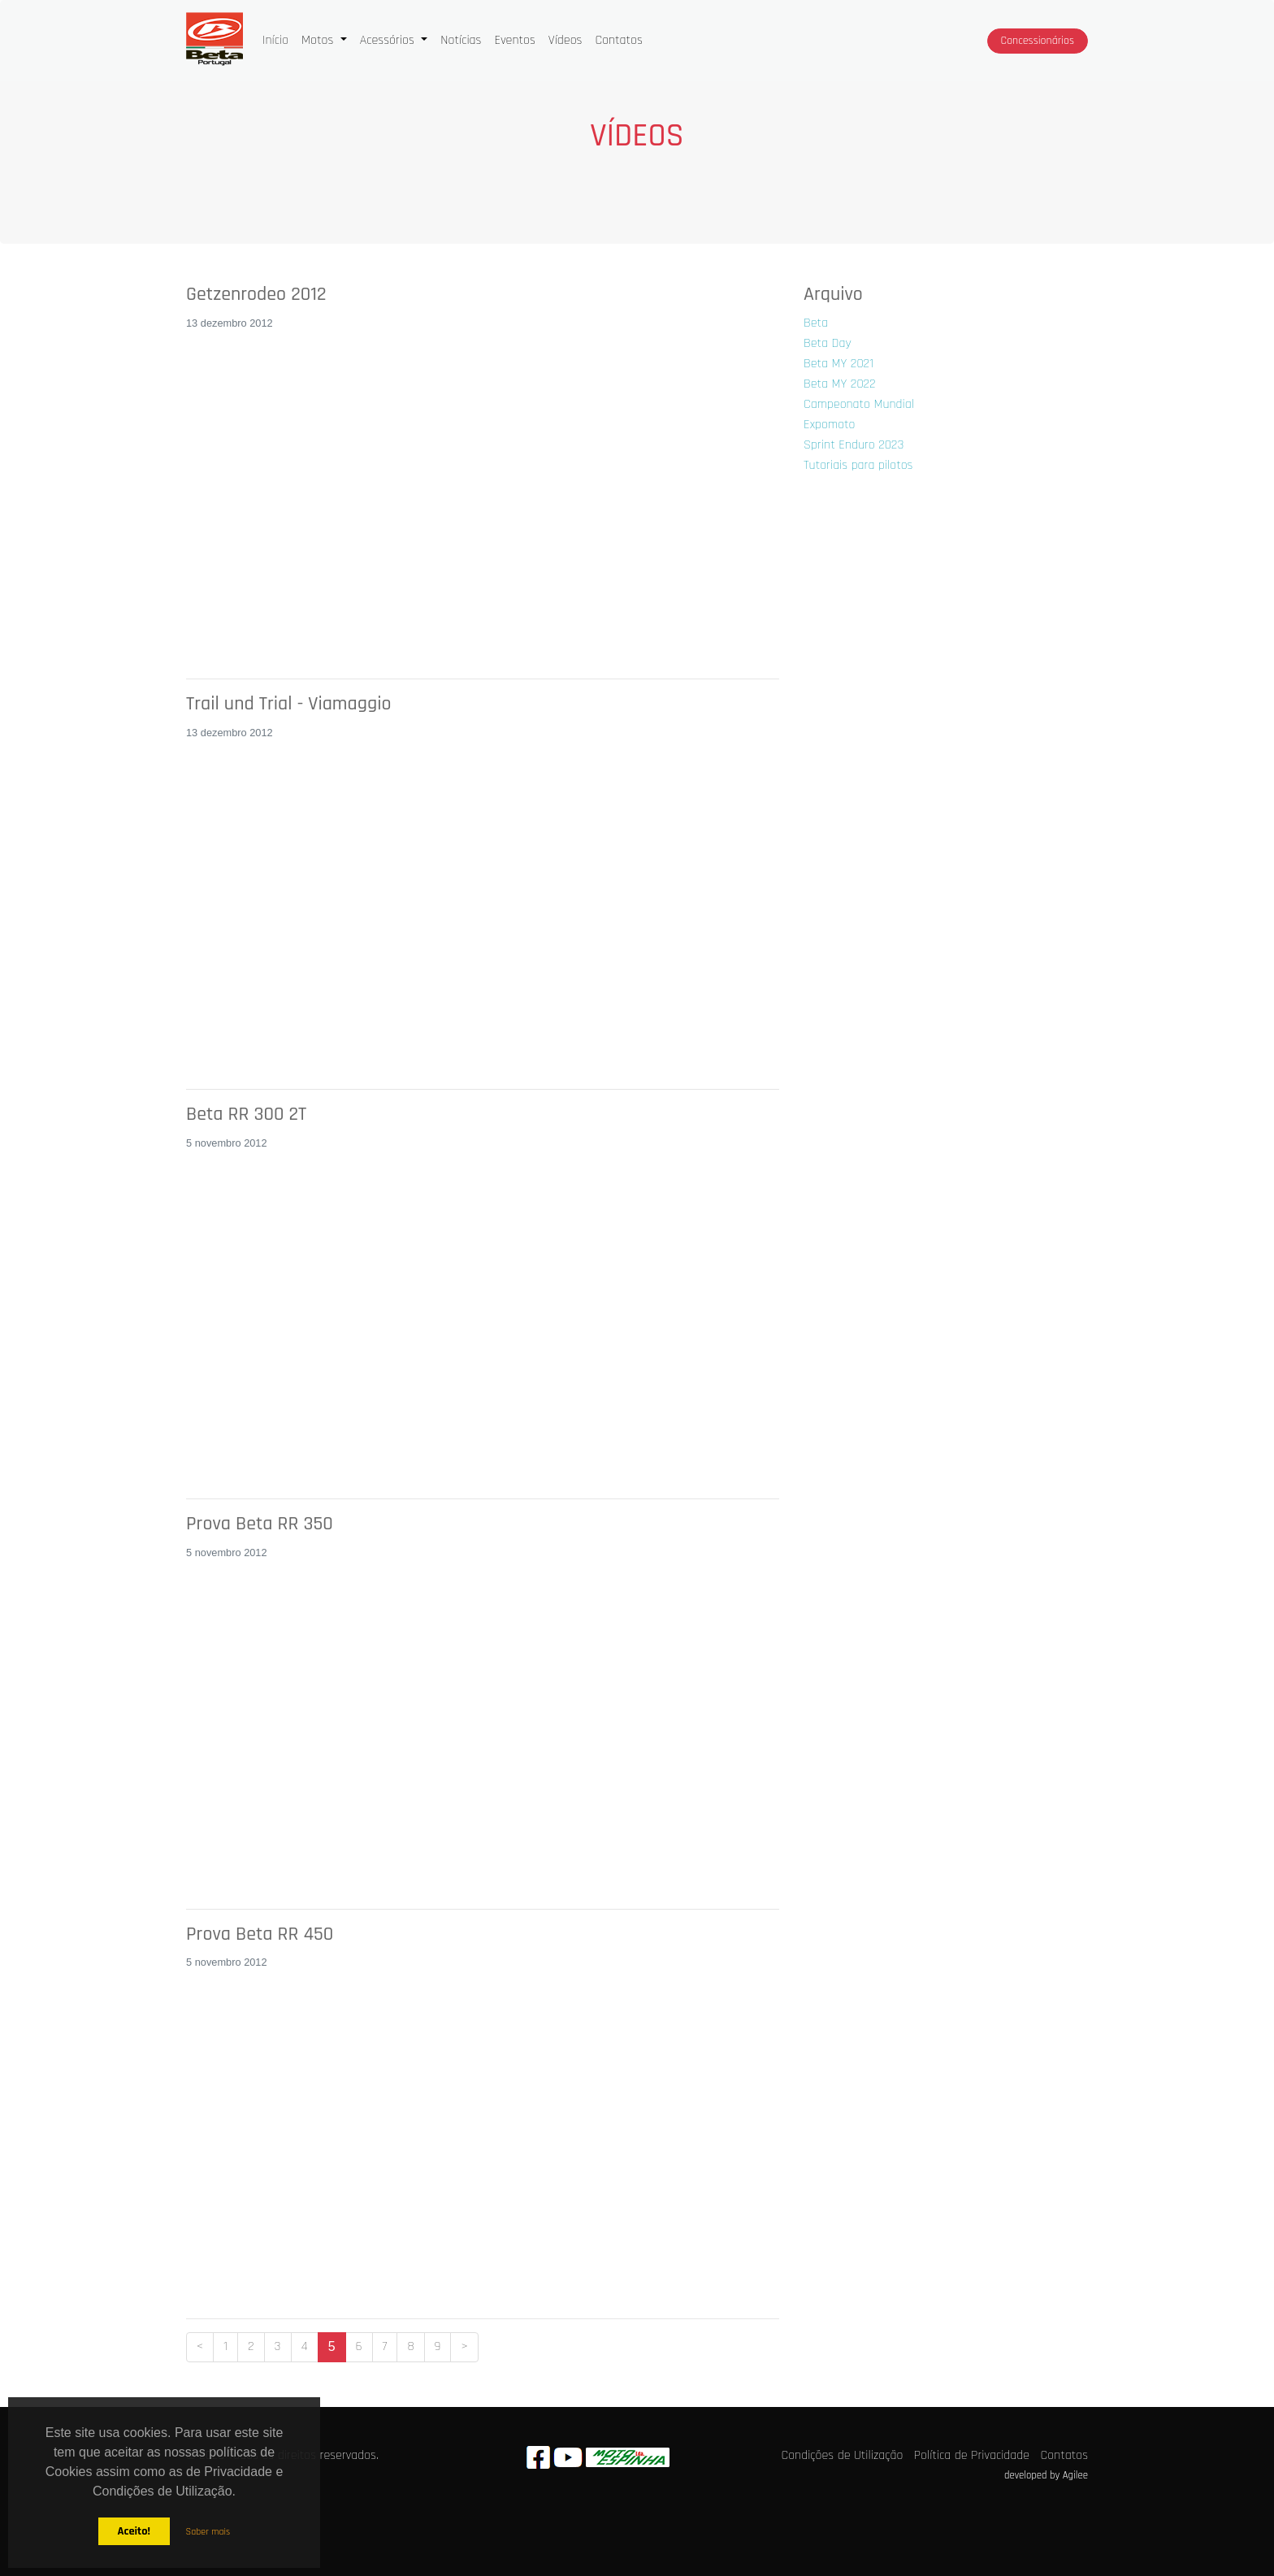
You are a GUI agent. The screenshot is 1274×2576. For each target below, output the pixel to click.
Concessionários (1037, 40)
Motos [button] (319, 40)
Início (278, 39)
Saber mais (208, 2532)
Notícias (460, 40)
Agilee (1075, 2475)
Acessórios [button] (389, 40)
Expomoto (829, 424)
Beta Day (828, 343)
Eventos (514, 40)
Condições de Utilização (843, 2455)
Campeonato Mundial (859, 404)
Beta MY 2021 (838, 363)
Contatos (618, 40)
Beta (816, 323)
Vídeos (565, 40)
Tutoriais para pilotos (858, 465)
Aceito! (133, 2531)
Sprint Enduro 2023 (854, 444)
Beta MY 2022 (840, 383)
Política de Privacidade (971, 2455)
